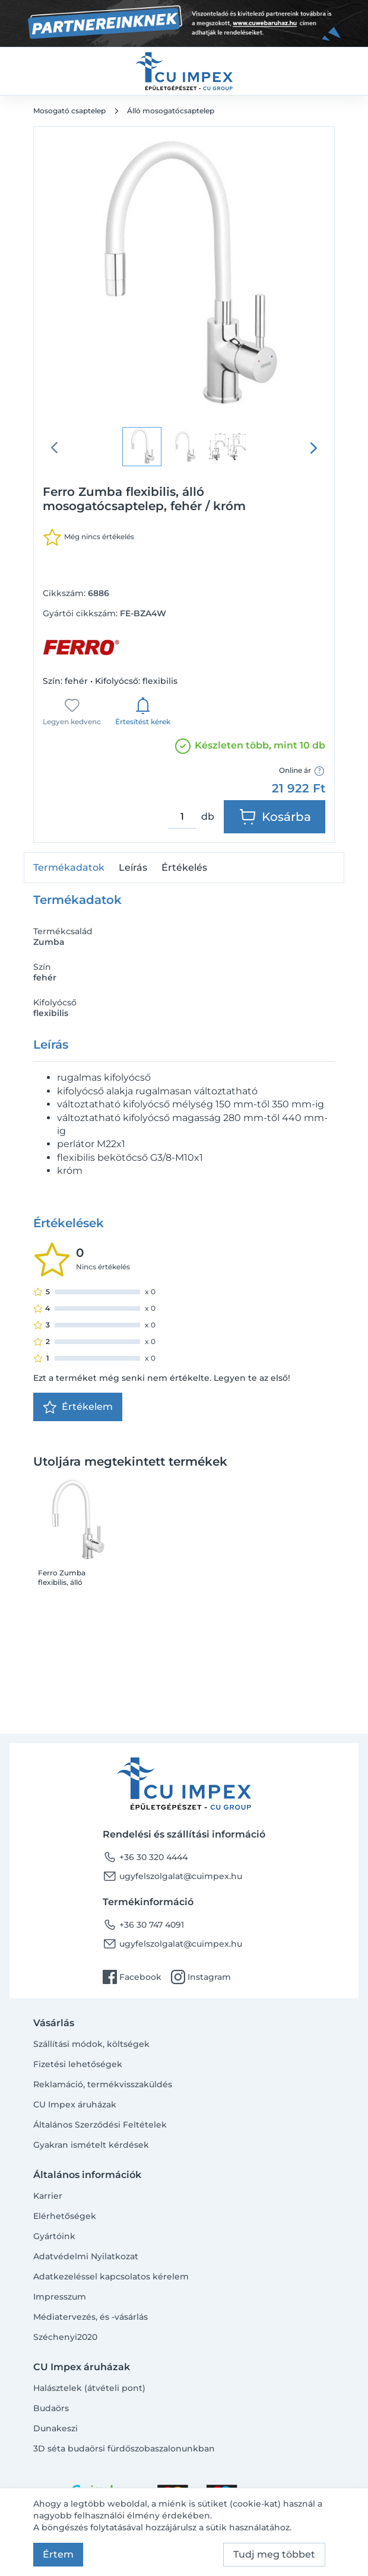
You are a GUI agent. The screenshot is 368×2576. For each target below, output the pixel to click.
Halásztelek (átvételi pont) (89, 2388)
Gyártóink (54, 2236)
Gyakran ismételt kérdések (91, 2144)
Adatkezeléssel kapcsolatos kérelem (111, 2276)
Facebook (132, 1977)
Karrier (47, 2195)
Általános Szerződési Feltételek (100, 2124)
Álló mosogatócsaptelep (170, 110)
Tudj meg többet (274, 2554)
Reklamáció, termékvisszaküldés (102, 2084)
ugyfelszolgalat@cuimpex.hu (172, 1876)
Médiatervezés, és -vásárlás (90, 2316)
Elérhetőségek (64, 2216)
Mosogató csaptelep (69, 110)
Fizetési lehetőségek (77, 2064)
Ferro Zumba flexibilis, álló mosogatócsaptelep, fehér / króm (75, 1577)
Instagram (201, 1977)
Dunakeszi (55, 2428)
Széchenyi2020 (65, 2337)
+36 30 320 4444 (145, 1857)
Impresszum (59, 2296)
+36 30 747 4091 (143, 1925)
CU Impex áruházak (74, 2104)
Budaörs (51, 2408)
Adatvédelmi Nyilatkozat (85, 2256)
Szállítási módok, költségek (91, 2044)
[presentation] (313, 448)
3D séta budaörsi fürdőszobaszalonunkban (124, 2448)
